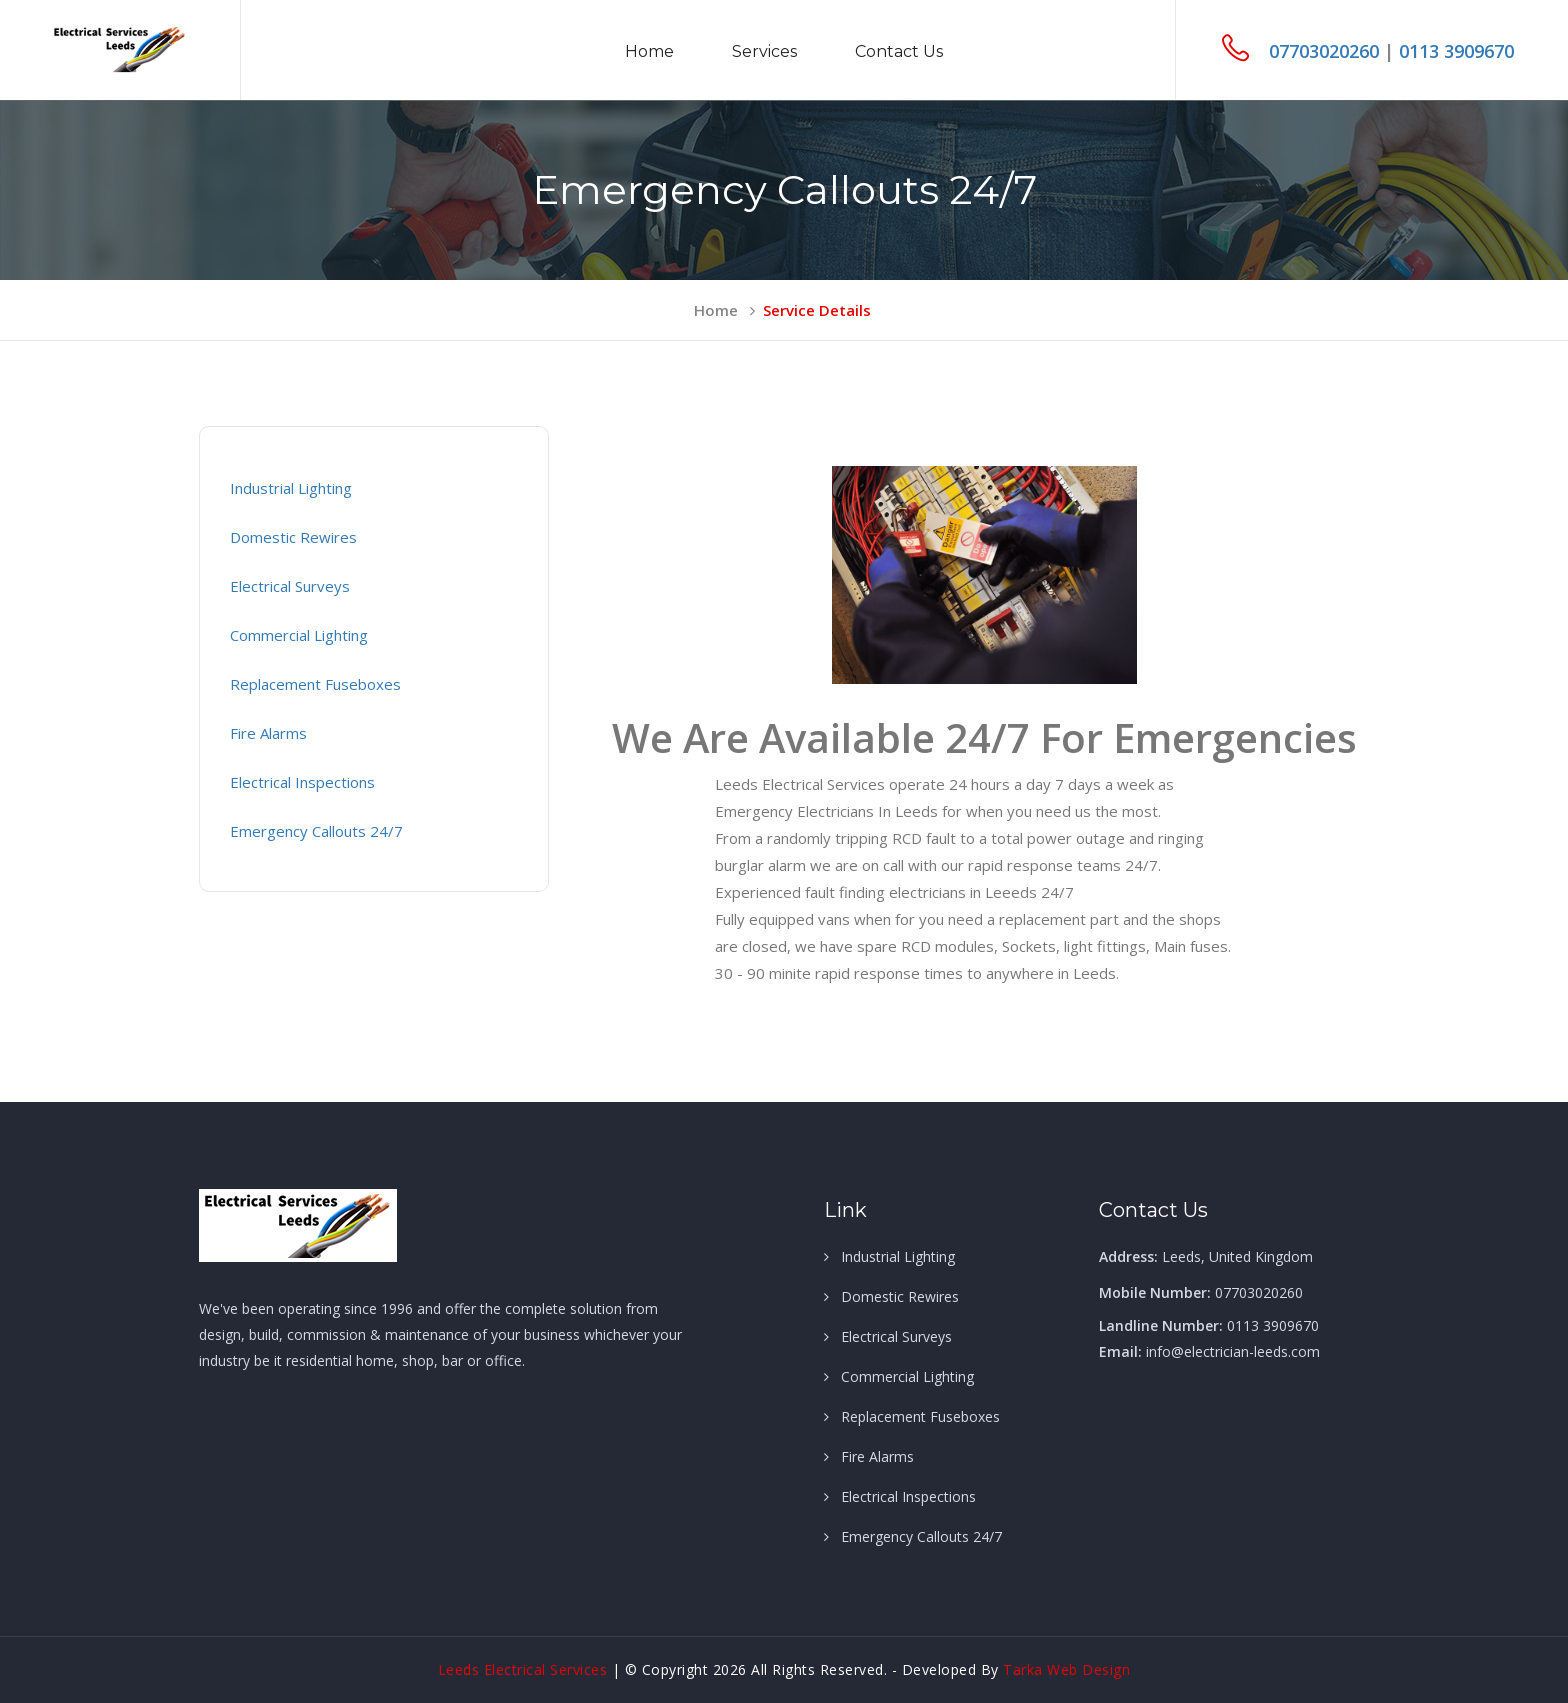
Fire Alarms (268, 733)
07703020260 (1326, 51)
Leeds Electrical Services (525, 1669)
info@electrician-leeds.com (1233, 1351)
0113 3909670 (1456, 51)
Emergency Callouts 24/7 (316, 831)
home (724, 310)
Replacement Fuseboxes (315, 684)
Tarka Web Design (1066, 1669)
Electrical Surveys (290, 586)
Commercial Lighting (299, 635)
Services (764, 51)
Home (649, 51)
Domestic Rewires (293, 537)
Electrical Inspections (302, 782)
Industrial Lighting (291, 488)
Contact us (899, 51)
